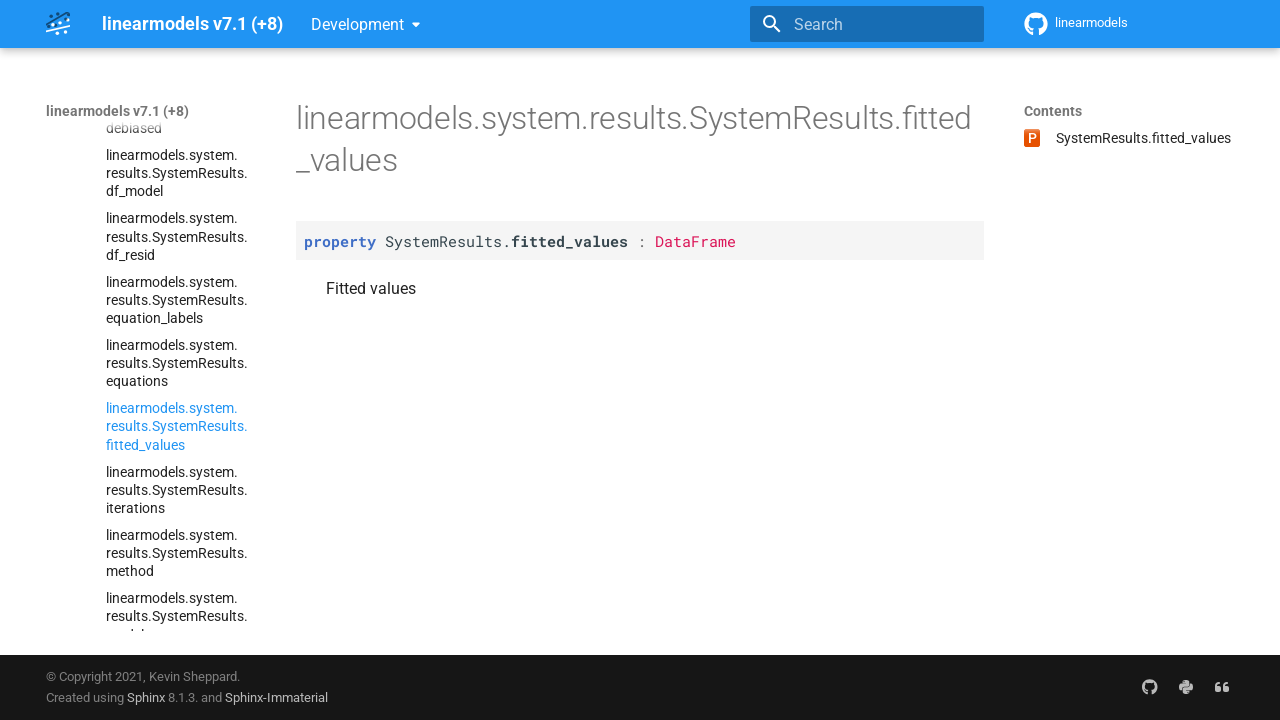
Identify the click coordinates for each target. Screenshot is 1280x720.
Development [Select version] (357, 24)
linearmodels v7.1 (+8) (117, 111)
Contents (1053, 111)
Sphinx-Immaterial (276, 697)
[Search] (867, 24)
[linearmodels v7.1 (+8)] (58, 24)
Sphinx (146, 697)
